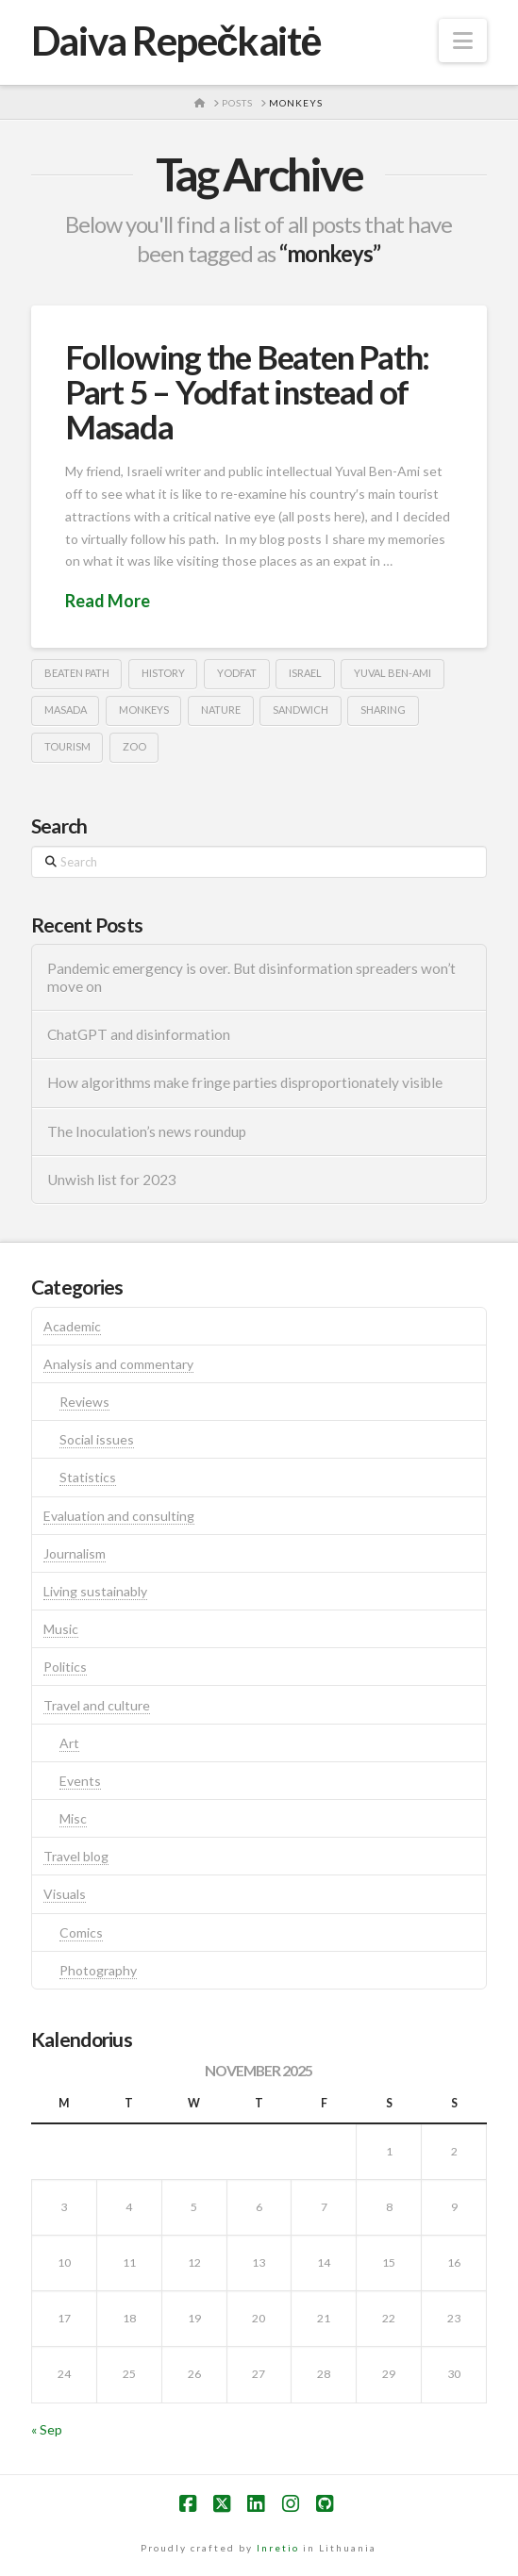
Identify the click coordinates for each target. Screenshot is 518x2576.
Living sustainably (95, 1591)
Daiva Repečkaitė (176, 40)
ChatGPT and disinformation (138, 1034)
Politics (65, 1667)
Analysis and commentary (118, 1364)
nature (221, 709)
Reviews (84, 1402)
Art (69, 1743)
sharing (383, 709)
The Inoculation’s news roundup (146, 1131)
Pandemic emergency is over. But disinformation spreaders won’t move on (251, 977)
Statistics (87, 1477)
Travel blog (76, 1856)
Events (80, 1781)
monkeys (144, 709)
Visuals (64, 1894)
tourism (67, 746)
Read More (107, 600)
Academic (72, 1326)
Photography (98, 1970)
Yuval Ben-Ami (392, 673)
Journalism (74, 1553)
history (163, 673)
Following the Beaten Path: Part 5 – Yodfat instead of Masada (247, 391)
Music (60, 1629)
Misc (73, 1818)
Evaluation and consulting (118, 1516)
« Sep (46, 2429)
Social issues (96, 1439)
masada (65, 709)
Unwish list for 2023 (111, 1179)
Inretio (278, 2547)
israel (305, 673)
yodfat (237, 673)
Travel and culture (96, 1705)
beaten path (76, 673)
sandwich (300, 709)
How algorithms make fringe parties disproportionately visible (245, 1082)
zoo (134, 746)
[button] (463, 40)
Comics (81, 1932)
